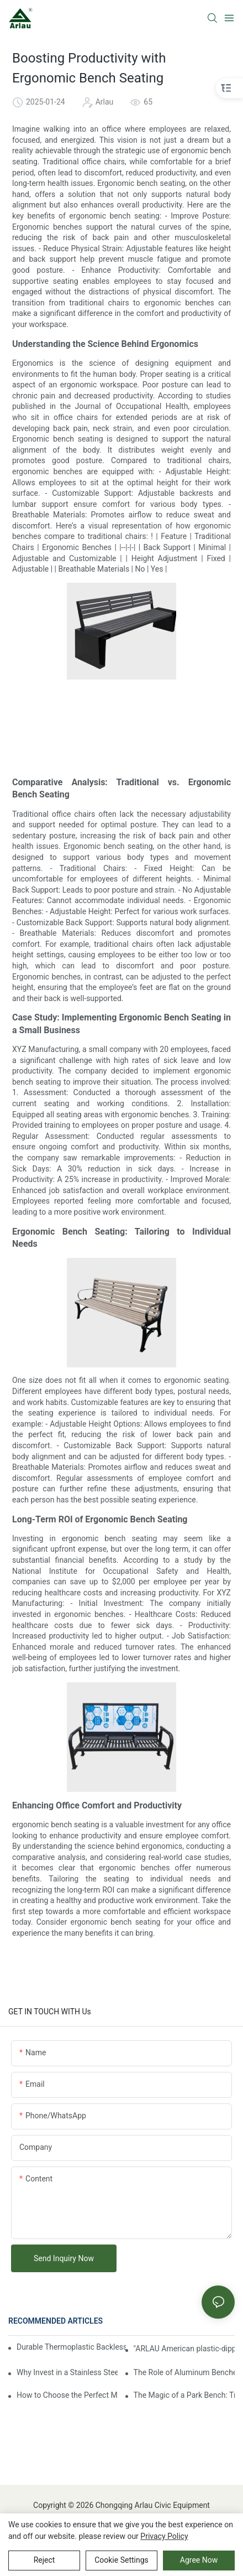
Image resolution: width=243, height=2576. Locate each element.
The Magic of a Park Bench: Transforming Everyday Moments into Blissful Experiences (184, 2395)
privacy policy (164, 2536)
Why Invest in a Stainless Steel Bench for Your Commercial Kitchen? (67, 2372)
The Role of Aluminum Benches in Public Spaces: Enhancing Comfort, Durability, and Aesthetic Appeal (184, 2372)
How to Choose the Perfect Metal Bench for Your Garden (67, 2395)
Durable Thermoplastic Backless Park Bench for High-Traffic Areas (71, 2346)
